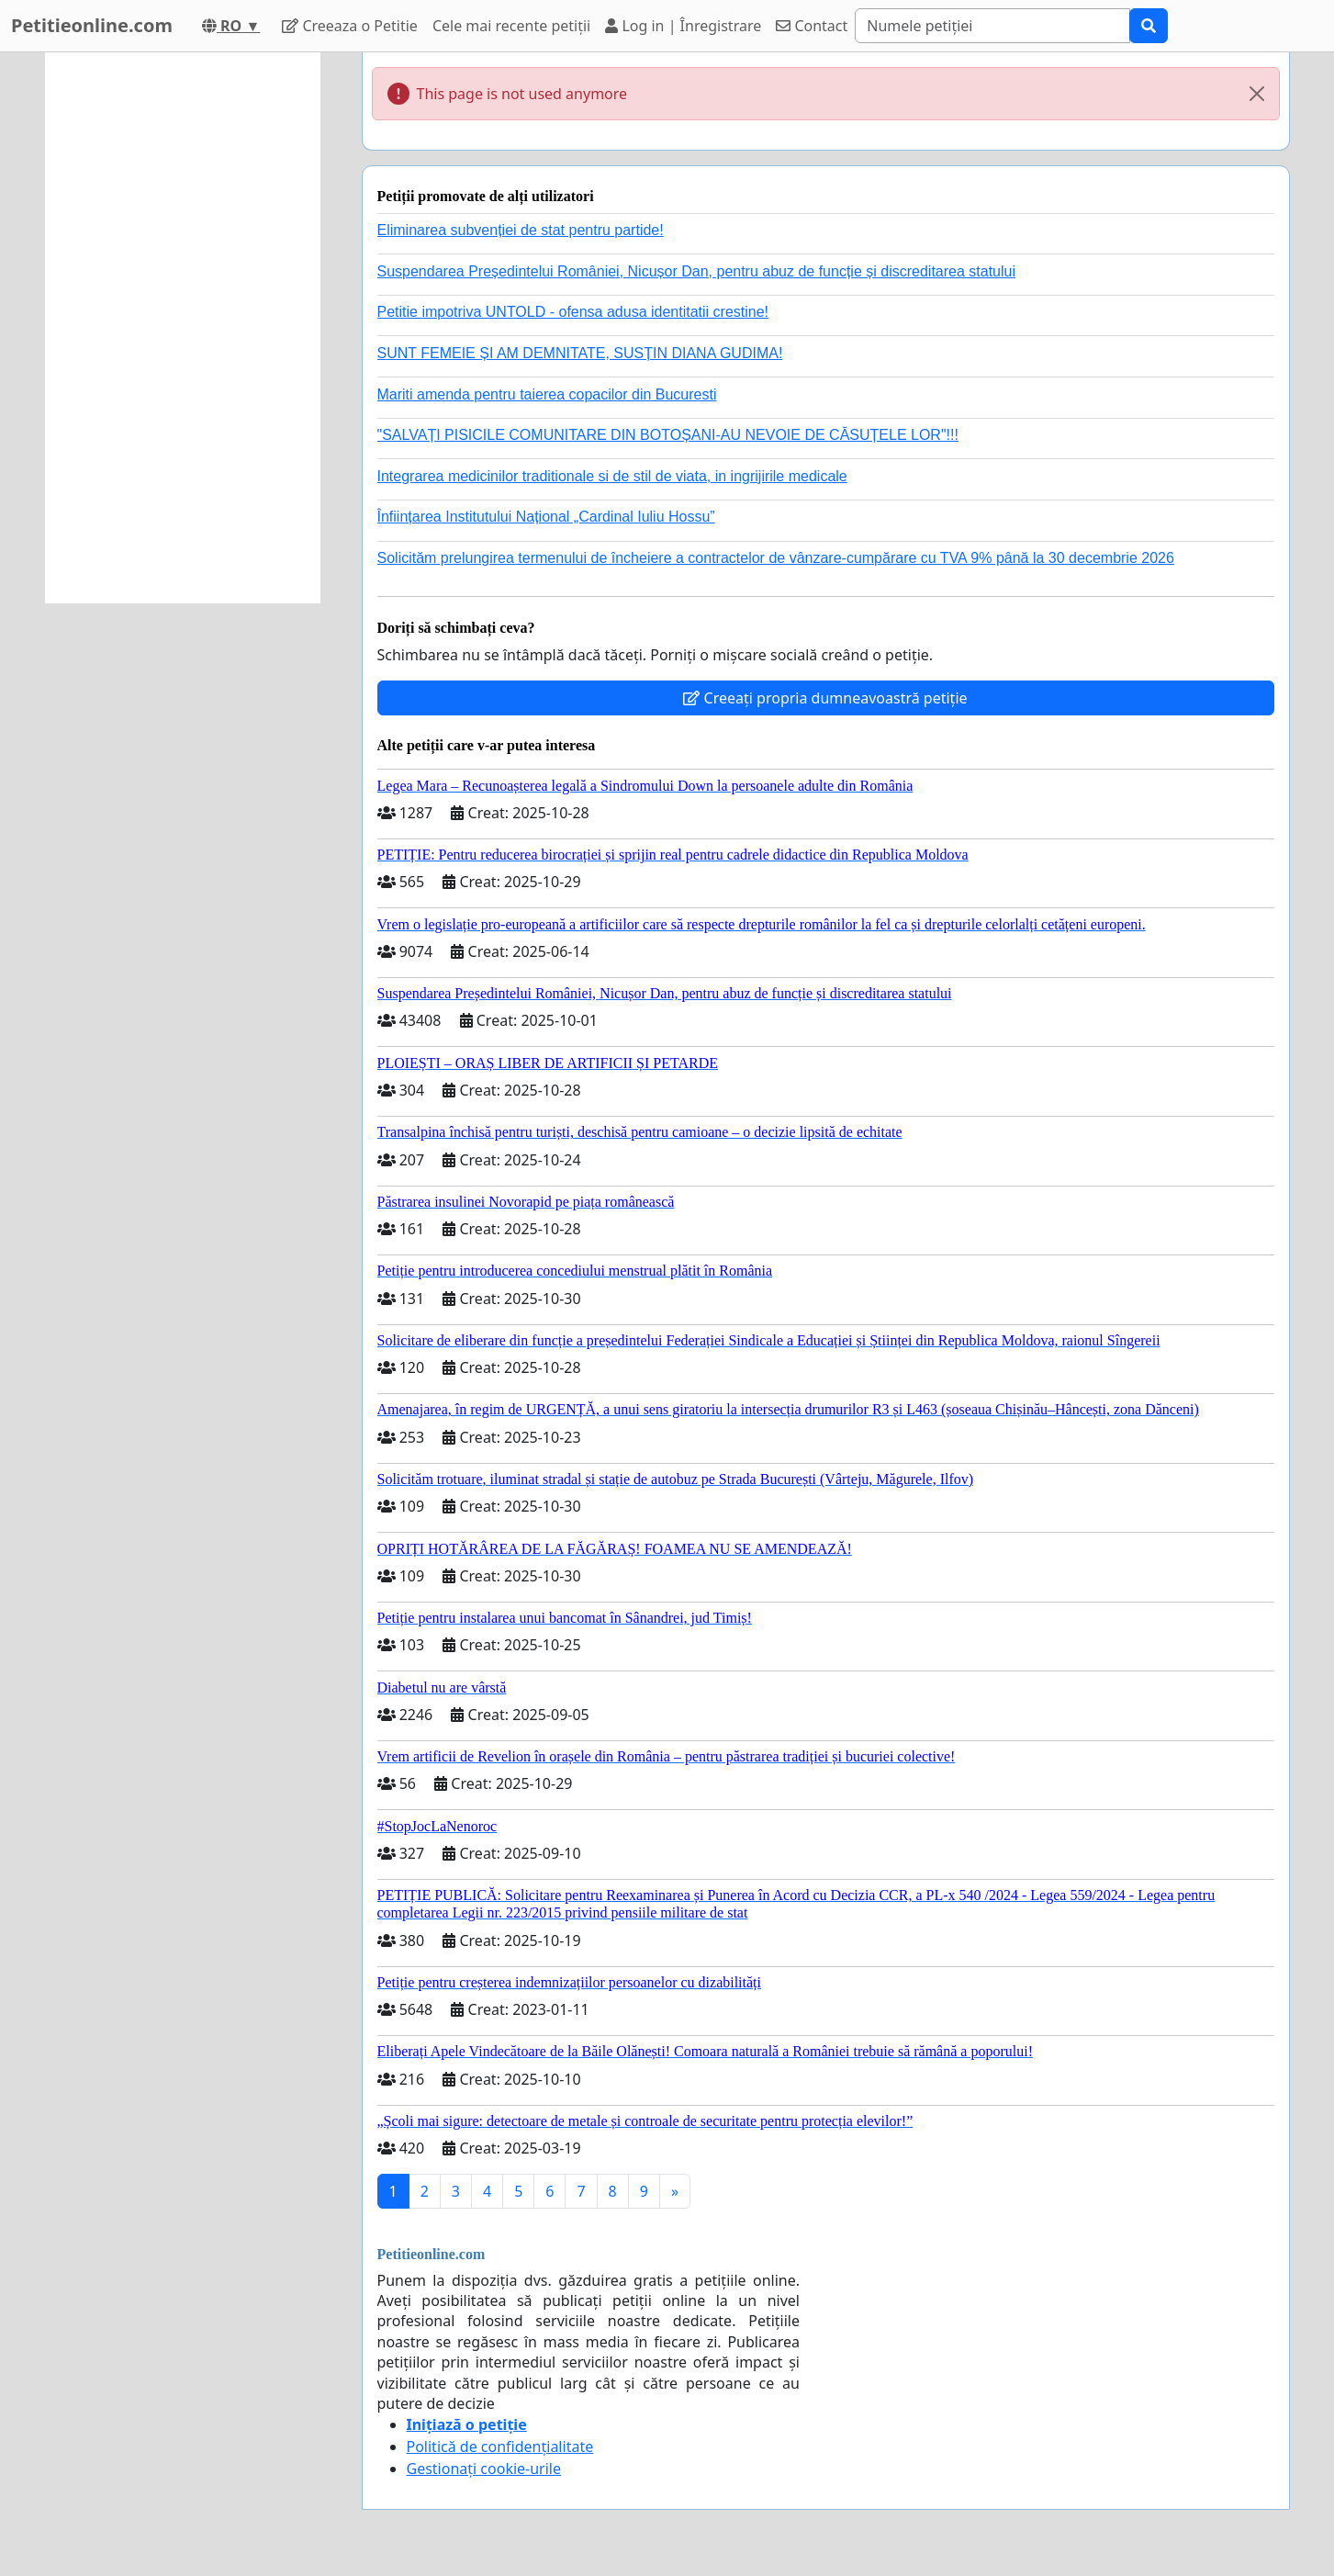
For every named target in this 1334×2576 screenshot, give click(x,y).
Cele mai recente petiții (511, 26)
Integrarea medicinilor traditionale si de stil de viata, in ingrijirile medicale (612, 476)
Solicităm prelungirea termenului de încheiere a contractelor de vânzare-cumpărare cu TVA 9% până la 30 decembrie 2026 (775, 558)
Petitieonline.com (92, 25)
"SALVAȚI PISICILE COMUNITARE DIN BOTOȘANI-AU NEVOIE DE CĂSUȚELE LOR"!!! (667, 435)
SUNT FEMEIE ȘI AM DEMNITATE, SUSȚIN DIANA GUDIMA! (580, 353)
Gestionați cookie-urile (484, 2468)
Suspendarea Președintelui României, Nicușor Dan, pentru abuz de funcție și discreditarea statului (696, 271)
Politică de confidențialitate (500, 2446)
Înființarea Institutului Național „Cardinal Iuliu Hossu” (546, 516)
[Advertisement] (182, 327)
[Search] (992, 25)
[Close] (1257, 93)
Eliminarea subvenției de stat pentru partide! (520, 230)
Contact (811, 26)
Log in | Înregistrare (683, 26)
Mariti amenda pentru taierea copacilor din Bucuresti (547, 394)
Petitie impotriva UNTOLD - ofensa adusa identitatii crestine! (573, 312)
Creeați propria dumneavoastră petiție (825, 698)
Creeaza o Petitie (350, 26)
